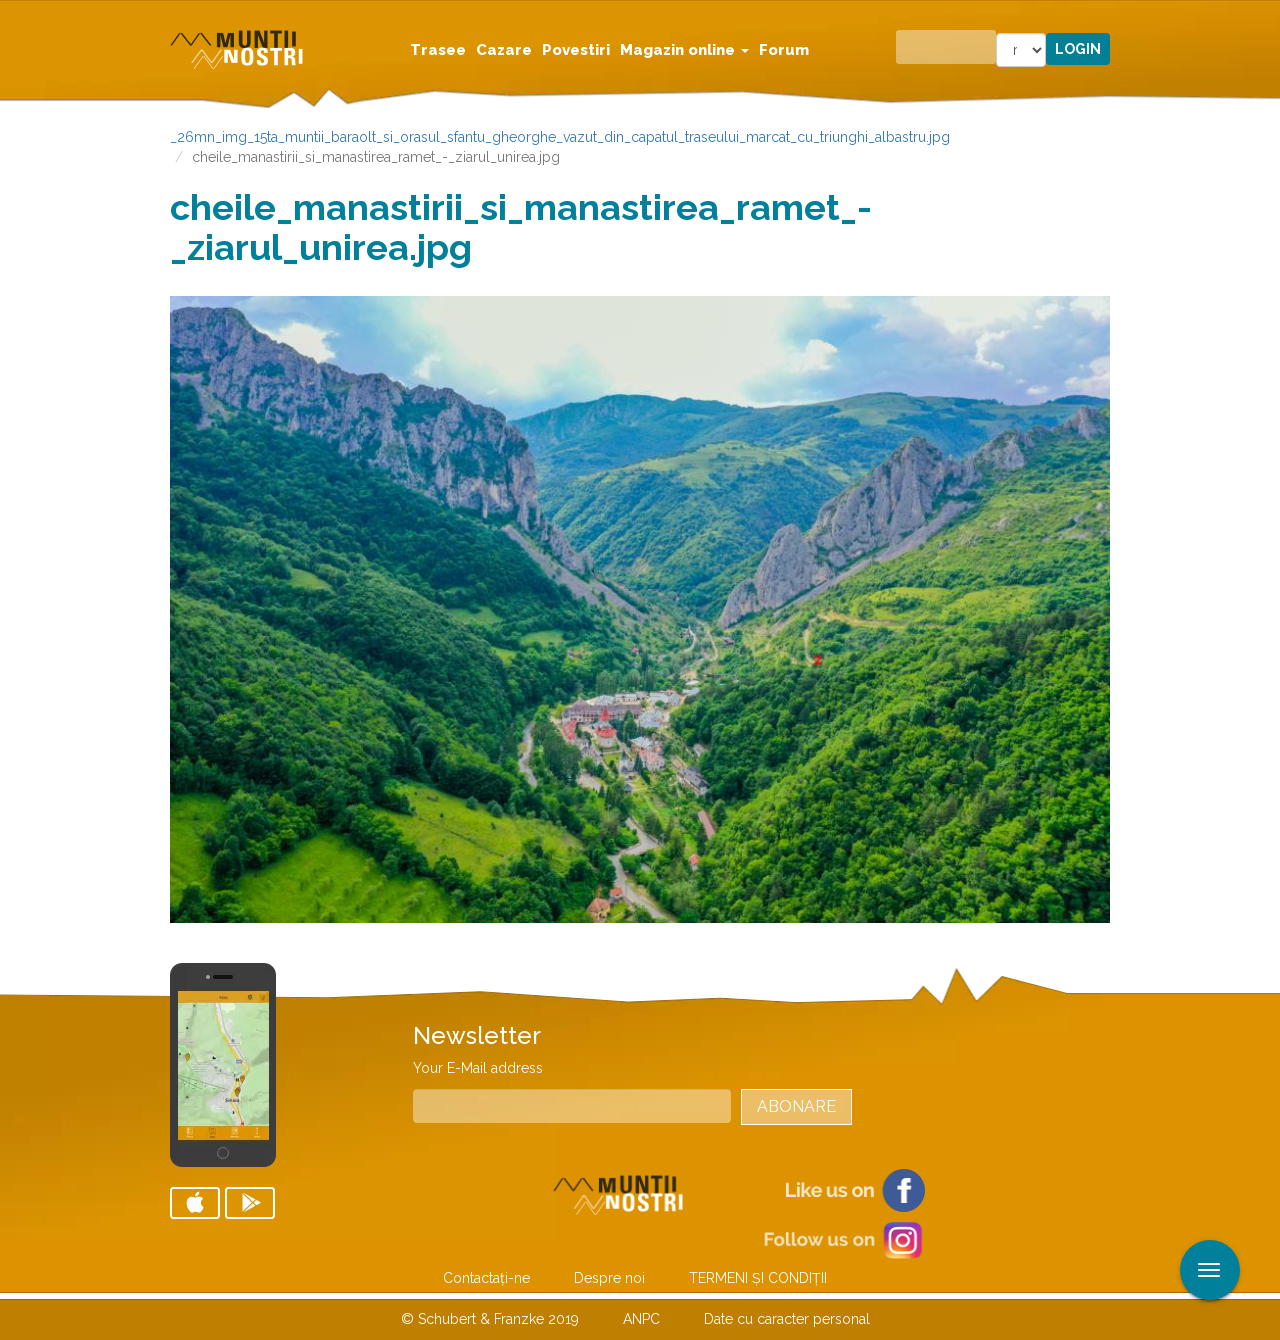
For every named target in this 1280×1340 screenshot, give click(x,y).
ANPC (641, 1319)
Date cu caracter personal (787, 1319)
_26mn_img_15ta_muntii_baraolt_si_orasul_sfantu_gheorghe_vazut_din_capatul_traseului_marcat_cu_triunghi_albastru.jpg (560, 137)
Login (1078, 49)
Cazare (504, 50)
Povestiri (576, 50)
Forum (784, 50)
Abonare (796, 1106)
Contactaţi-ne (486, 1278)
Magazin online (684, 50)
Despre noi (609, 1278)
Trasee (438, 50)
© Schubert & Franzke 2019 (490, 1319)
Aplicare (1265, 18)
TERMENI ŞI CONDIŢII (758, 1278)
